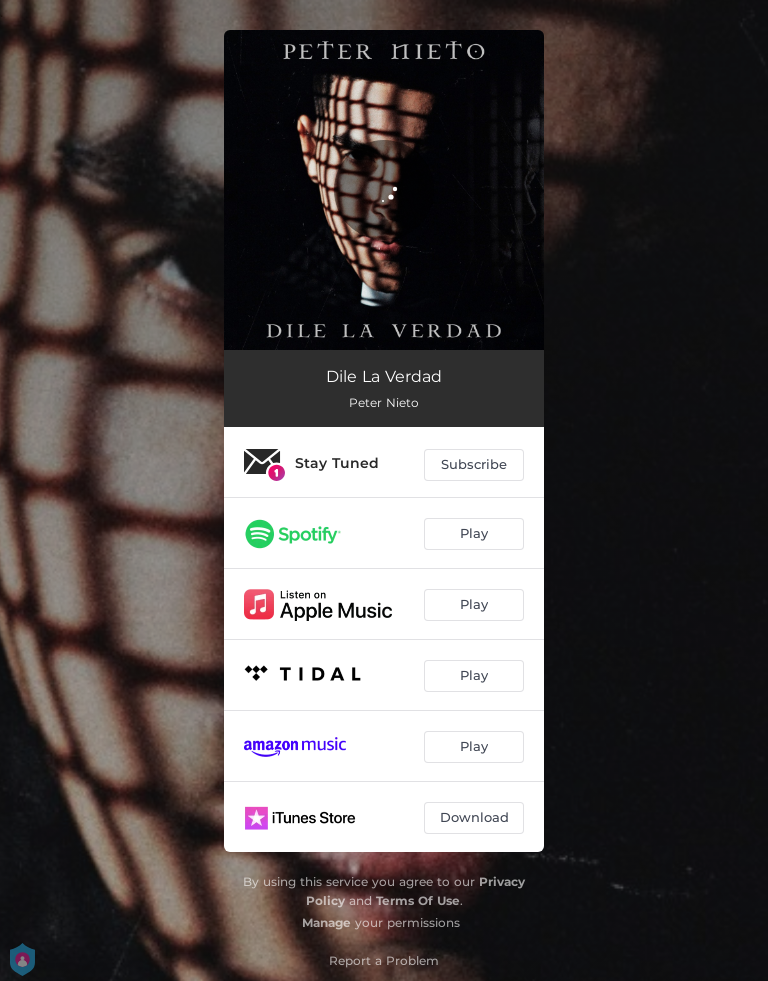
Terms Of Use (418, 900)
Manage (326, 922)
